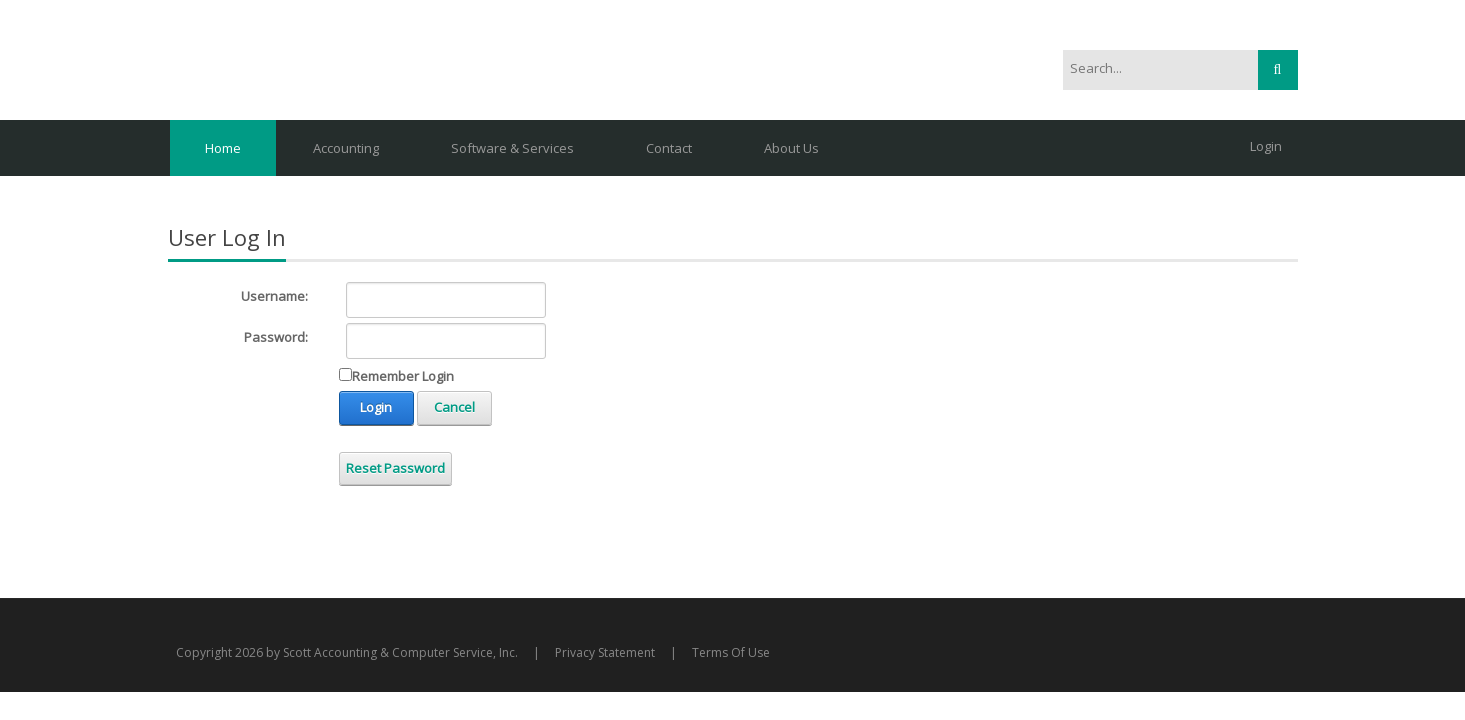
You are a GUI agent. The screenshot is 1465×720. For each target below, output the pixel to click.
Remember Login (403, 376)
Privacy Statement (605, 652)
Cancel (454, 407)
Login (1266, 146)
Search (1278, 70)
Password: (276, 337)
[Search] (1149, 69)
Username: (274, 296)
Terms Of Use (731, 652)
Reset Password (395, 468)
